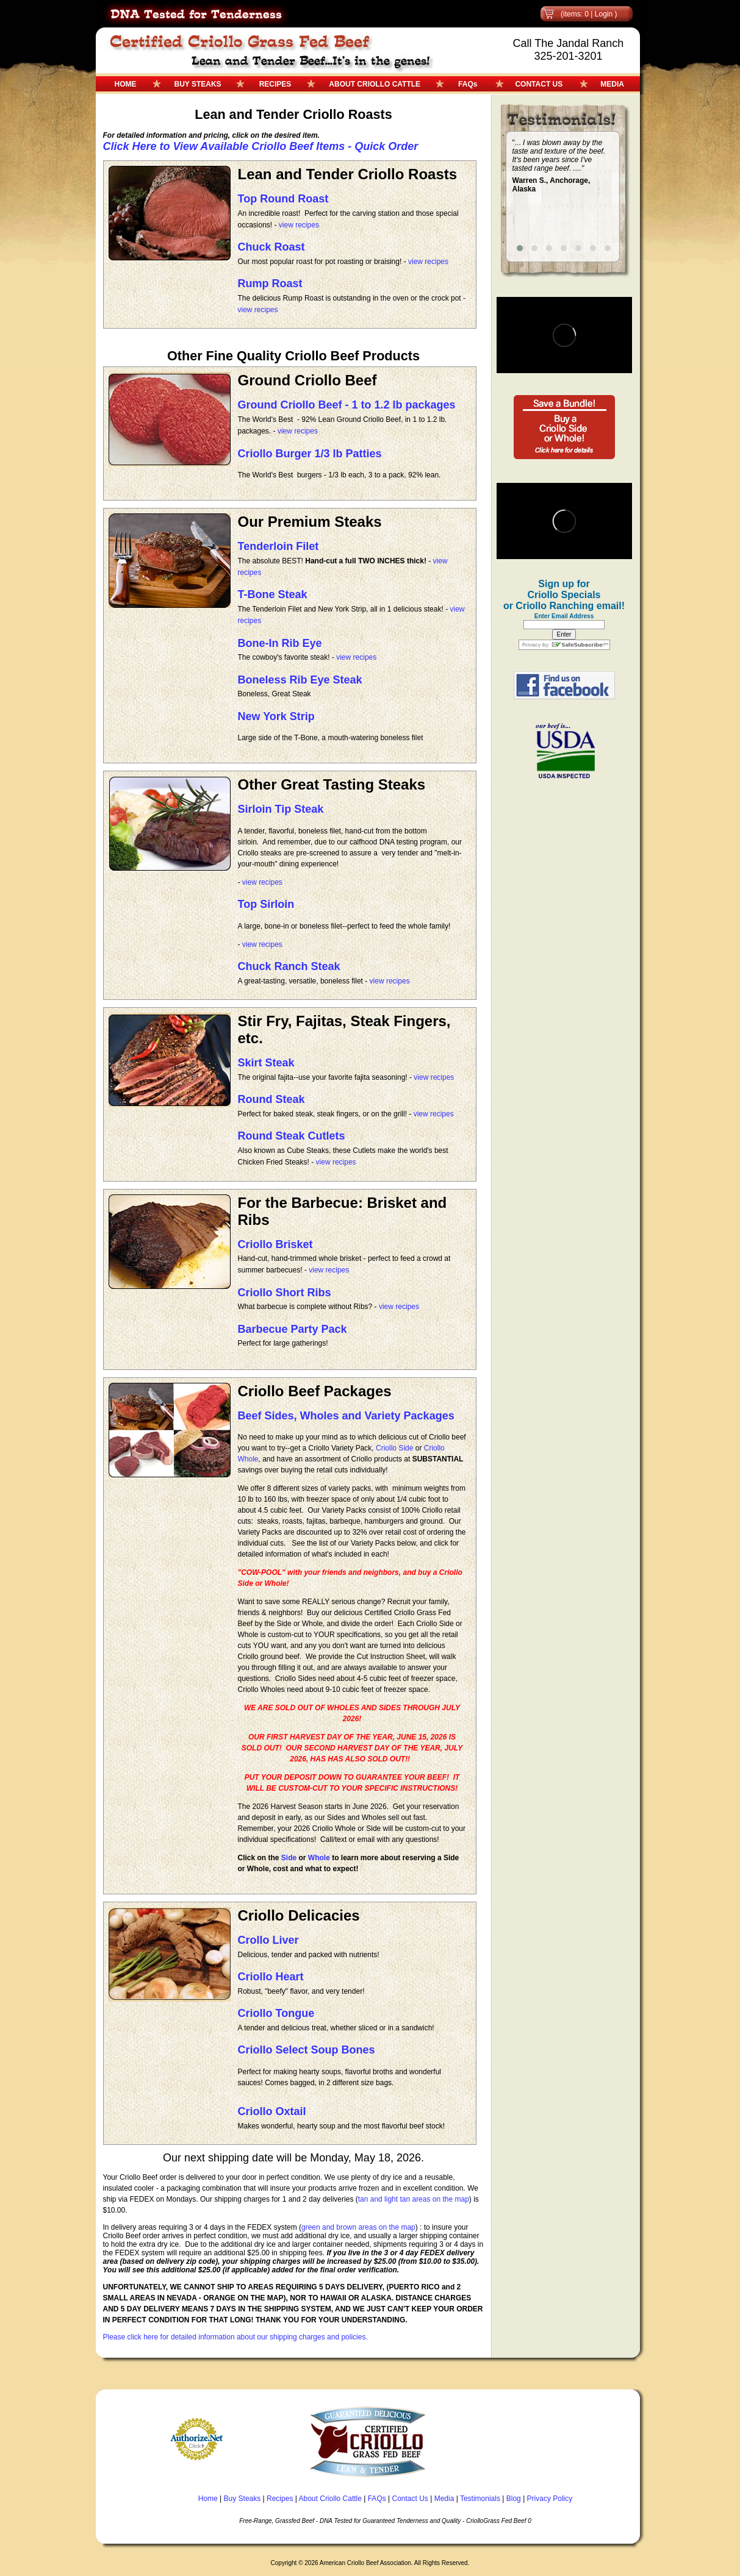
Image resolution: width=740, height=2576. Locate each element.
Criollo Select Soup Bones (306, 2050)
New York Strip (276, 716)
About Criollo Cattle (330, 2498)
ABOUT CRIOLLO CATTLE (374, 84)
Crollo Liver (268, 1940)
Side (288, 1858)
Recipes (280, 2498)
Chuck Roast (271, 247)
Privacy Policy (550, 2498)
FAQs (467, 84)
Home (208, 2498)
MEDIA (612, 84)
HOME (126, 84)
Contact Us (410, 2498)
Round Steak (271, 1099)
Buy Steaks (242, 2498)
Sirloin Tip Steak (281, 809)
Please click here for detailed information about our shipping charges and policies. (235, 2337)
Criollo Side (394, 1448)
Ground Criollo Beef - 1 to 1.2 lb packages (347, 405)
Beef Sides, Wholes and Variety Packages (346, 1416)
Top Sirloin (266, 904)
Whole (319, 1858)
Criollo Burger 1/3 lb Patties (310, 454)
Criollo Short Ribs (284, 1292)
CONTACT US (538, 84)
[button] (519, 248)
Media (444, 2498)
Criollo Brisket (275, 1244)
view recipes (299, 225)
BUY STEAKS (197, 84)
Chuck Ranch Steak (289, 966)
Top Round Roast (283, 199)
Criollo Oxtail (272, 2111)
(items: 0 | (578, 14)
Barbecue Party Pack (292, 1329)
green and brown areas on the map (358, 2227)
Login (603, 14)
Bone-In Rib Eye (280, 643)
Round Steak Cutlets (291, 1136)
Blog (513, 2498)
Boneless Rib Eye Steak (300, 680)
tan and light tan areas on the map (413, 2199)
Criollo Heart (271, 1977)
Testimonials (480, 2498)
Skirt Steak (266, 1063)
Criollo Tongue (276, 2013)
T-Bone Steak (272, 594)
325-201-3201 (568, 56)
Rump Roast (270, 283)
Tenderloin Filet (278, 546)
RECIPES (275, 84)
